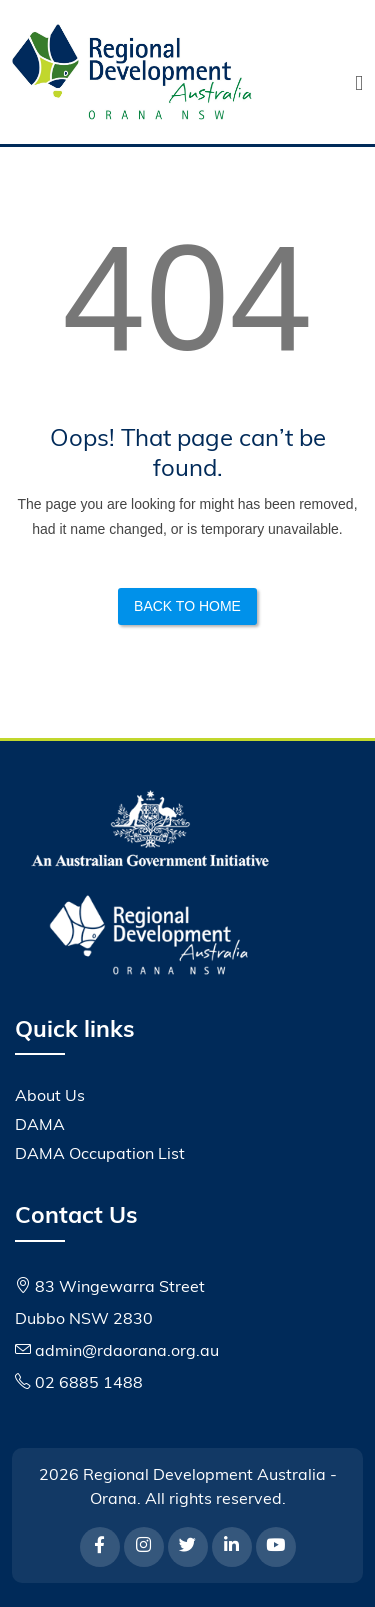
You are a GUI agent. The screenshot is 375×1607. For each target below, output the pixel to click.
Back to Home (187, 606)
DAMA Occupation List (100, 1155)
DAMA (40, 1126)
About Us (50, 1097)
